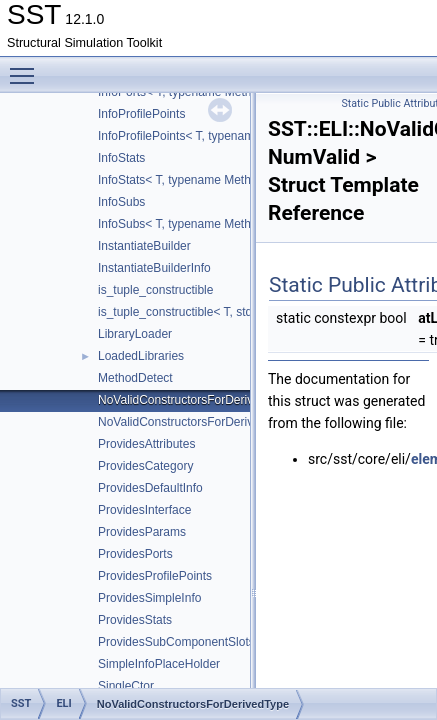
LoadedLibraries (141, 356)
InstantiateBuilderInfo (154, 268)
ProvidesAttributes (146, 444)
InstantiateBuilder (144, 246)
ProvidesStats (135, 620)
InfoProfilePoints (141, 114)
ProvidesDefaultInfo (150, 488)
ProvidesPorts (135, 554)
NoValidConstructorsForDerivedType (195, 400)
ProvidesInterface (144, 510)
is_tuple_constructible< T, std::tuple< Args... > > (224, 312)
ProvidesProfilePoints (155, 576)
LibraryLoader (135, 334)
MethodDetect (135, 378)
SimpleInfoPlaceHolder (159, 664)
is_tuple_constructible (155, 290)
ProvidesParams (142, 532)
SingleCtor (126, 686)
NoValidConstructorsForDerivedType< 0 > (209, 422)
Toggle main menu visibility (27, 67)
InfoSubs (121, 202)
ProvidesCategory (145, 466)
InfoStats (121, 158)
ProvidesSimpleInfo (149, 598)
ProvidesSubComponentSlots (176, 642)
